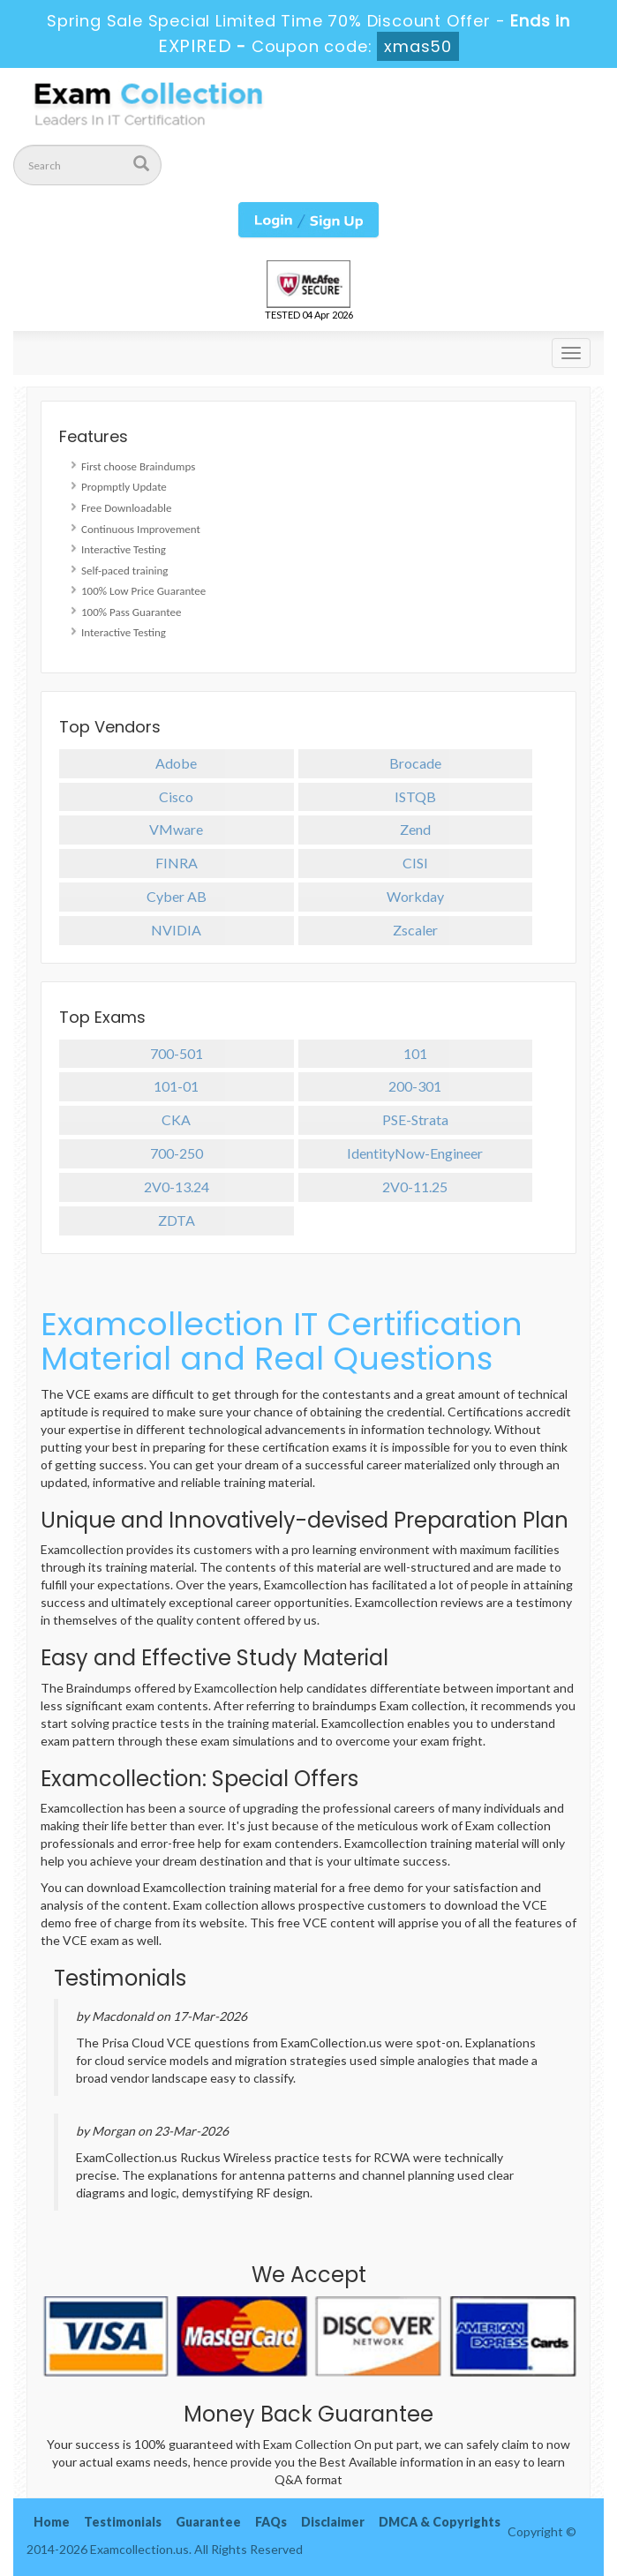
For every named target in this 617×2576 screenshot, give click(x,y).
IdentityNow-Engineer (415, 1153)
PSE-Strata (415, 1119)
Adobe (176, 763)
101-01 (176, 1086)
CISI (415, 862)
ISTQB (415, 796)
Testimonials (123, 2521)
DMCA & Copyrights (439, 2521)
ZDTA (176, 1220)
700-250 (176, 1153)
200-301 (414, 1086)
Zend (415, 829)
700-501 (176, 1053)
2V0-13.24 (176, 1186)
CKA (176, 1119)
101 (415, 1053)
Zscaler (415, 929)
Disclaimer (333, 2521)
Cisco (176, 796)
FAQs (271, 2521)
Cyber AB (177, 896)
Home (52, 2521)
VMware (176, 829)
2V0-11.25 (415, 1186)
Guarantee (208, 2521)
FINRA (176, 862)
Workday (415, 896)
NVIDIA (176, 929)
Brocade (415, 763)
